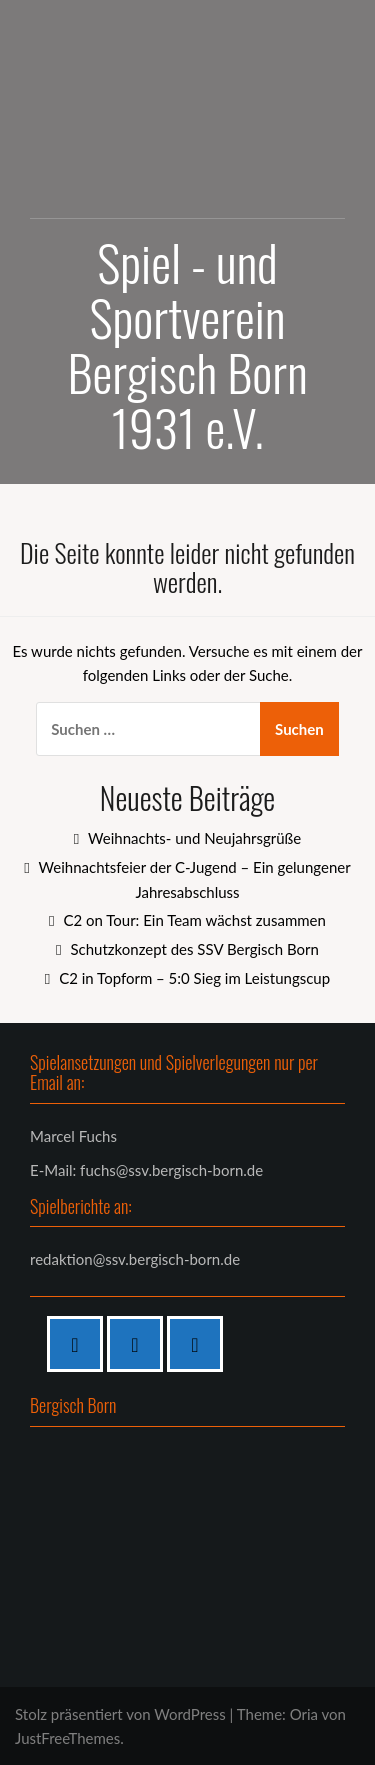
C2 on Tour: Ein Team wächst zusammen (194, 920)
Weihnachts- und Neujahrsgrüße (194, 838)
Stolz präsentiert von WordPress (120, 1714)
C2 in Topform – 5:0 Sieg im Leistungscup (194, 978)
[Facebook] (80, 1344)
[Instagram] (140, 1344)
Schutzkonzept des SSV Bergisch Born (194, 949)
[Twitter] (200, 1344)
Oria (304, 1714)
